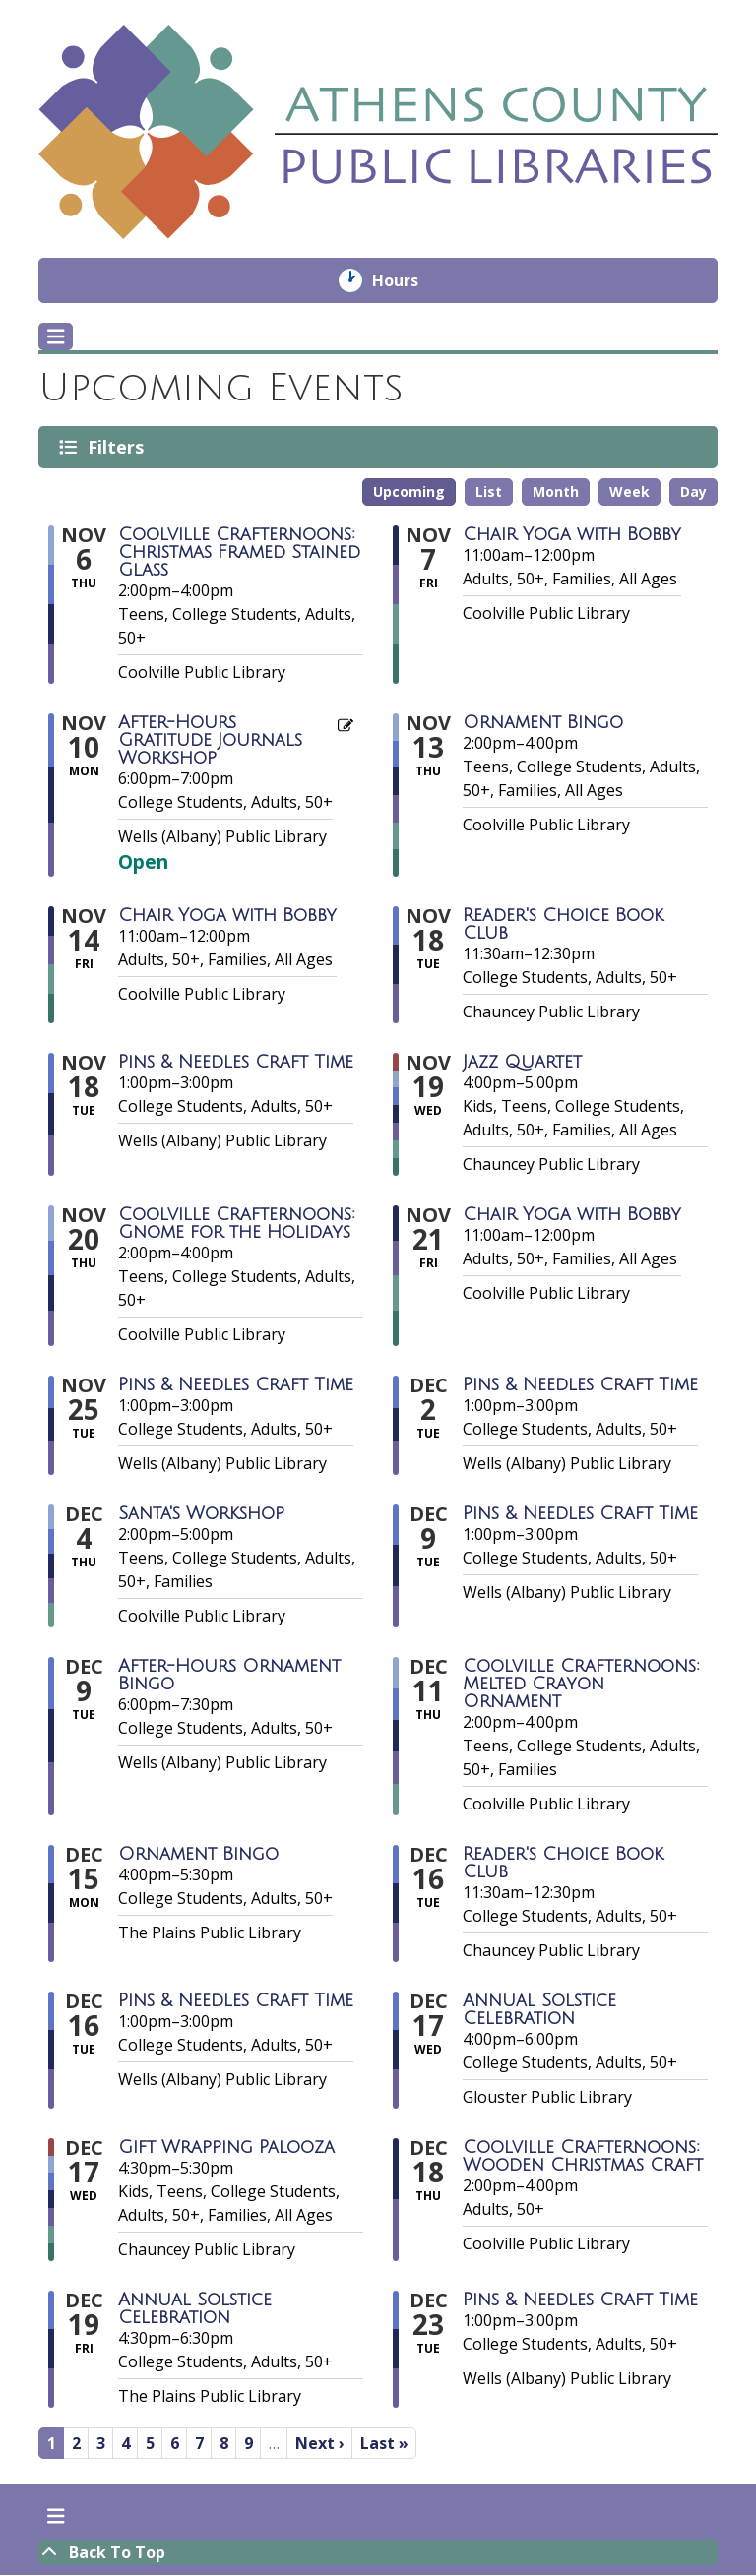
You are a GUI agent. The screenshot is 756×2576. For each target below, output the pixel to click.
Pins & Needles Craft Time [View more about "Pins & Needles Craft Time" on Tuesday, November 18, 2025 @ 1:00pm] (235, 1062)
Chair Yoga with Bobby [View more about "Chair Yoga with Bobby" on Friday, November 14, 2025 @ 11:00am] (227, 915)
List (488, 491)
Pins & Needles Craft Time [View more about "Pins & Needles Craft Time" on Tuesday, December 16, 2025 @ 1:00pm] (235, 2000)
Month (556, 491)
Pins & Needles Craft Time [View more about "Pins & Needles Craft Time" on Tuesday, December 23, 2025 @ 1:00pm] (580, 2299)
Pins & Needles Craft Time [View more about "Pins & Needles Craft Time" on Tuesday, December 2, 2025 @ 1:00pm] (580, 1384)
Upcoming (409, 491)
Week (629, 491)
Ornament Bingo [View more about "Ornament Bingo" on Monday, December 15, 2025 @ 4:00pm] (198, 1854)
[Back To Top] (378, 2552)
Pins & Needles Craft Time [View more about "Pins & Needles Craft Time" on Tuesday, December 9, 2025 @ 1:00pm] (580, 1513)
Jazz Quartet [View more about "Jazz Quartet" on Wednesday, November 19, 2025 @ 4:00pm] (522, 1062)
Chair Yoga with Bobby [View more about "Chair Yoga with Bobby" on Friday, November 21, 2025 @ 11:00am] (572, 1214)
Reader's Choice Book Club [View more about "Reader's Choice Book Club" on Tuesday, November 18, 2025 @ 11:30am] (563, 924)
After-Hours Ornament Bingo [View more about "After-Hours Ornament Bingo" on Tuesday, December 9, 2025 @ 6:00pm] (229, 1674)
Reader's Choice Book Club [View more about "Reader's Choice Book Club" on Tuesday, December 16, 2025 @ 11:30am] (563, 1862)
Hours (409, 280)
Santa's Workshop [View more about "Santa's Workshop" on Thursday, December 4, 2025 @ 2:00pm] (201, 1513)
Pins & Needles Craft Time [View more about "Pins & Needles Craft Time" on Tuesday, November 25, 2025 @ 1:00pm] (235, 1384)
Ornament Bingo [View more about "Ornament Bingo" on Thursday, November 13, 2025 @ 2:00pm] (543, 722)
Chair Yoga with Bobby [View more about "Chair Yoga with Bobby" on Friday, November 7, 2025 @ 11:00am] (572, 534)
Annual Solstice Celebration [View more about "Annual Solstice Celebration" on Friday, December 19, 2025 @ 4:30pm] (195, 2308)
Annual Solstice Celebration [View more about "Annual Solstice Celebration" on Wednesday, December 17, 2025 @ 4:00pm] (539, 2009)
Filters (119, 447)
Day (693, 491)
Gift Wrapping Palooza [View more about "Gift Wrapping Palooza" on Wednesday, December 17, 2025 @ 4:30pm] (226, 2147)
